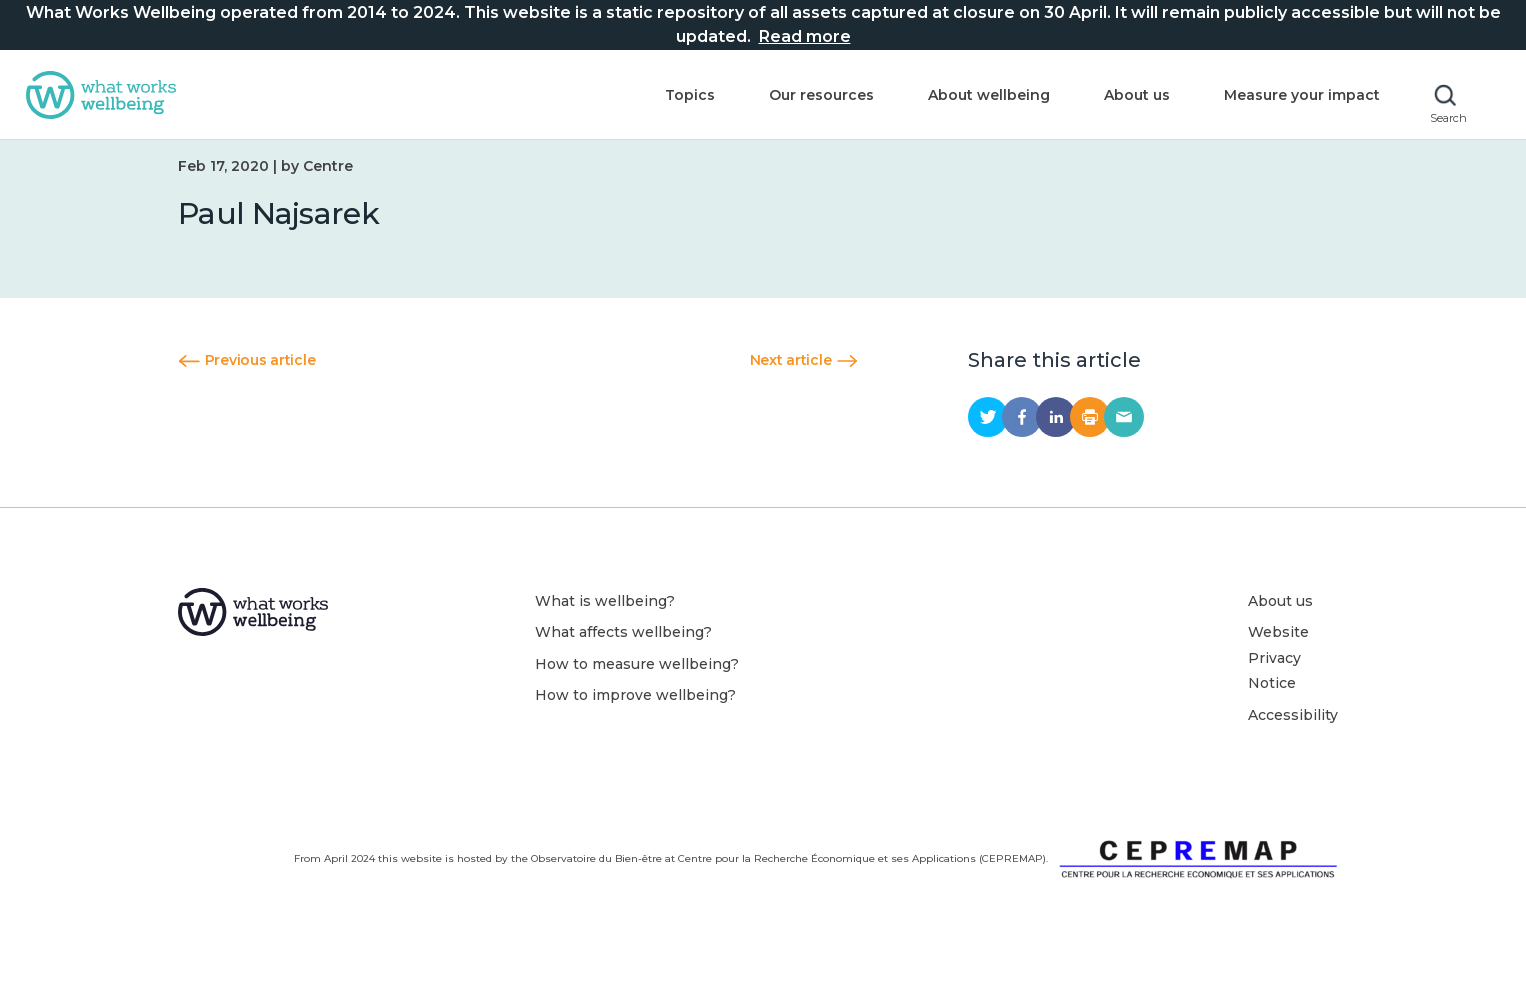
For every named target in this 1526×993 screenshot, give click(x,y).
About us (1132, 97)
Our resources (816, 97)
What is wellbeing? (605, 624)
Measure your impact (1297, 97)
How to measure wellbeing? (637, 687)
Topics (685, 97)
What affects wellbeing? (623, 655)
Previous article (246, 383)
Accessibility (1293, 738)
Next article (804, 383)
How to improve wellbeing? (635, 718)
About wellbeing (984, 97)
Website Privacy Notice (1278, 680)
